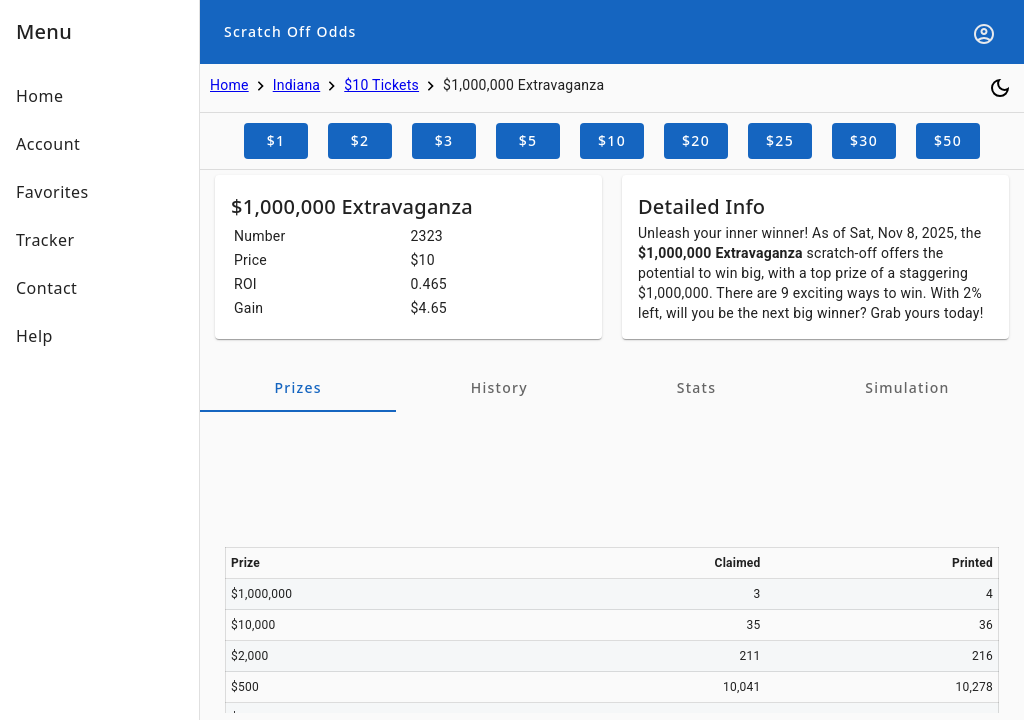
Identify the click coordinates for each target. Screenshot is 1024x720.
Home (229, 85)
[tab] (298, 388)
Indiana (297, 85)
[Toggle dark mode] (1000, 88)
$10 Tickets (381, 85)
